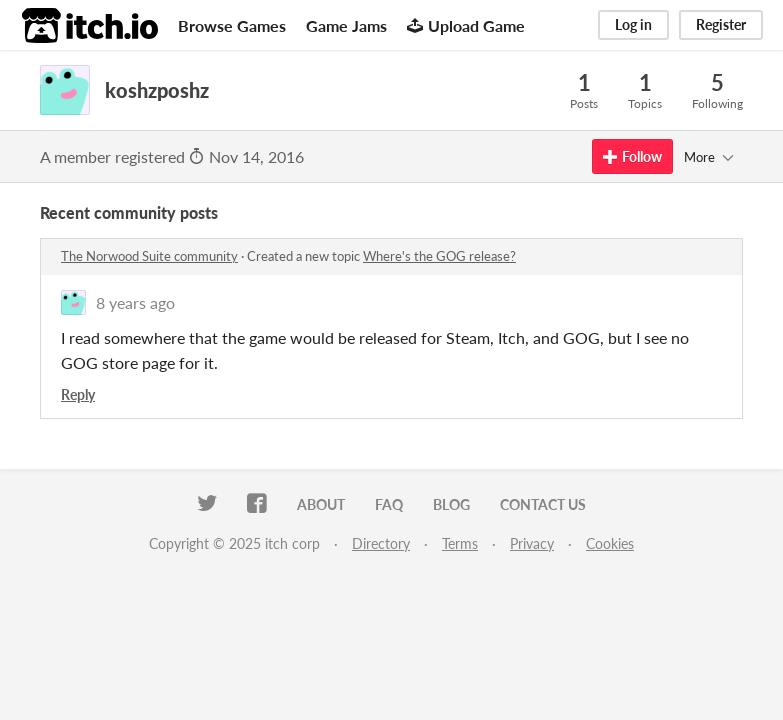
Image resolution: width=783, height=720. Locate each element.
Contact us (543, 504)
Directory (381, 543)
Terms (460, 543)
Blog (451, 504)
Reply (78, 394)
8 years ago (135, 302)
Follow (632, 156)
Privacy (532, 543)
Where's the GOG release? (439, 256)
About (321, 504)
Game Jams (346, 25)
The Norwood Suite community (149, 256)
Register (721, 24)
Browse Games (232, 25)
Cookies (610, 543)
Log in (633, 24)
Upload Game (466, 25)
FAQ (389, 504)
